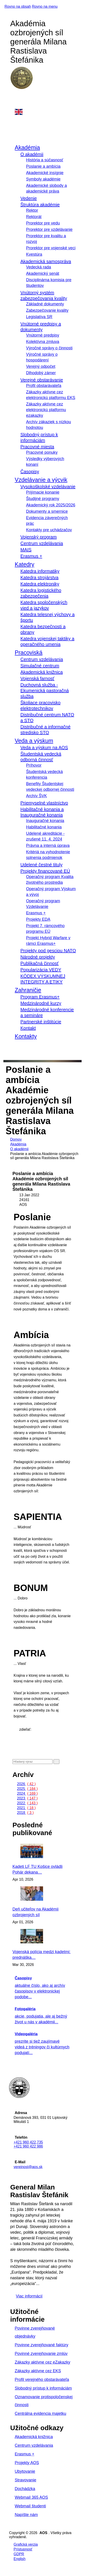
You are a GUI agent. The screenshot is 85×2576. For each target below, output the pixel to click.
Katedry (24, 564)
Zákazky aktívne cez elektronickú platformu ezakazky (46, 410)
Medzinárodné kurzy (40, 1003)
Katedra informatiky (39, 571)
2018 (26, 1813)
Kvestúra (34, 254)
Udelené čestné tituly (41, 864)
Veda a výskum (34, 740)
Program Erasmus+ (40, 996)
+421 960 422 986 (28, 2146)
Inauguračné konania (45, 820)
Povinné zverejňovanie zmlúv (41, 2353)
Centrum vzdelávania (41, 543)
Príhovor (33, 765)
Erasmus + (31, 556)
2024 (28, 1793)
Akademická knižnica (41, 672)
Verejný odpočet (40, 366)
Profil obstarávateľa (43, 385)
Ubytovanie (25, 2471)
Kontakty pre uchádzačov (49, 530)
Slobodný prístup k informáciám (43, 2388)
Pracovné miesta (37, 446)
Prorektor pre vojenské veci (50, 248)
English (19, 2559)
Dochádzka (25, 2488)
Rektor (32, 210)
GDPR (19, 2554)
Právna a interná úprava (48, 845)
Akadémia (27, 147)
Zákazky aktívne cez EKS (38, 2371)
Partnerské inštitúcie (40, 1021)
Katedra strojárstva (39, 577)
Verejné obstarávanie (41, 379)
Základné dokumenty (45, 304)
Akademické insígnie (44, 172)
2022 (28, 1803)
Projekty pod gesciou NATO (48, 950)
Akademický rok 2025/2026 (50, 505)
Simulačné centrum (39, 665)
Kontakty (26, 1036)
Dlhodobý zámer (41, 373)
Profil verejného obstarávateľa (42, 2379)
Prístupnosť (23, 2549)
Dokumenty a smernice (47, 511)
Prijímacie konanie (42, 492)
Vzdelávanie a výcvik (41, 480)
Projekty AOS (27, 2462)
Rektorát (33, 216)
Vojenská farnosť (37, 678)
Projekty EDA (38, 919)
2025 (28, 1789)
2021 (27, 1808)
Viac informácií (29, 2296)
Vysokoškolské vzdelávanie (47, 486)
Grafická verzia (26, 2544)
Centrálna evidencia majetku (40, 2413)
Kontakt (28, 1028)
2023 (28, 1798)
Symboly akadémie (43, 179)
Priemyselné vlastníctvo (44, 802)
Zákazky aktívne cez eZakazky (42, 2362)
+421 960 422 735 (28, 2142)
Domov (16, 1139)
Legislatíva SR (39, 317)
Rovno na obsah (18, 6)
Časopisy (29, 471)
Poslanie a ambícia (43, 166)
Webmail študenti (30, 2506)
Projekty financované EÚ (45, 871)
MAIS (26, 549)
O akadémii (31, 154)
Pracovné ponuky (42, 452)
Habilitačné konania (44, 827)
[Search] (32, 1761)
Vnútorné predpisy (42, 335)
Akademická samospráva (45, 261)
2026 (27, 1784)
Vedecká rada (38, 267)
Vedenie (28, 198)
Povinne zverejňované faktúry (41, 2345)
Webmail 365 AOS (31, 2497)
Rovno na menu (45, 6)
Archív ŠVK (36, 796)
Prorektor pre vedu (43, 223)
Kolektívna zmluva (42, 341)
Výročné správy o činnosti (49, 348)
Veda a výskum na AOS (44, 747)
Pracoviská (28, 652)
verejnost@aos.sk (28, 2167)
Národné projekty (37, 956)
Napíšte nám (26, 2514)
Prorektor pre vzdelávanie (49, 229)
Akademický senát (42, 273)
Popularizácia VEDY (40, 969)
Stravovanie (25, 2480)
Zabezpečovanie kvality (47, 310)
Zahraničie (28, 990)
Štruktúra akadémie (40, 204)
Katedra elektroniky (39, 583)
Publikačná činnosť (39, 963)
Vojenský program (38, 536)
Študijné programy (42, 498)
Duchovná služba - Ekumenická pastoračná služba (44, 690)
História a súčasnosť (44, 160)
